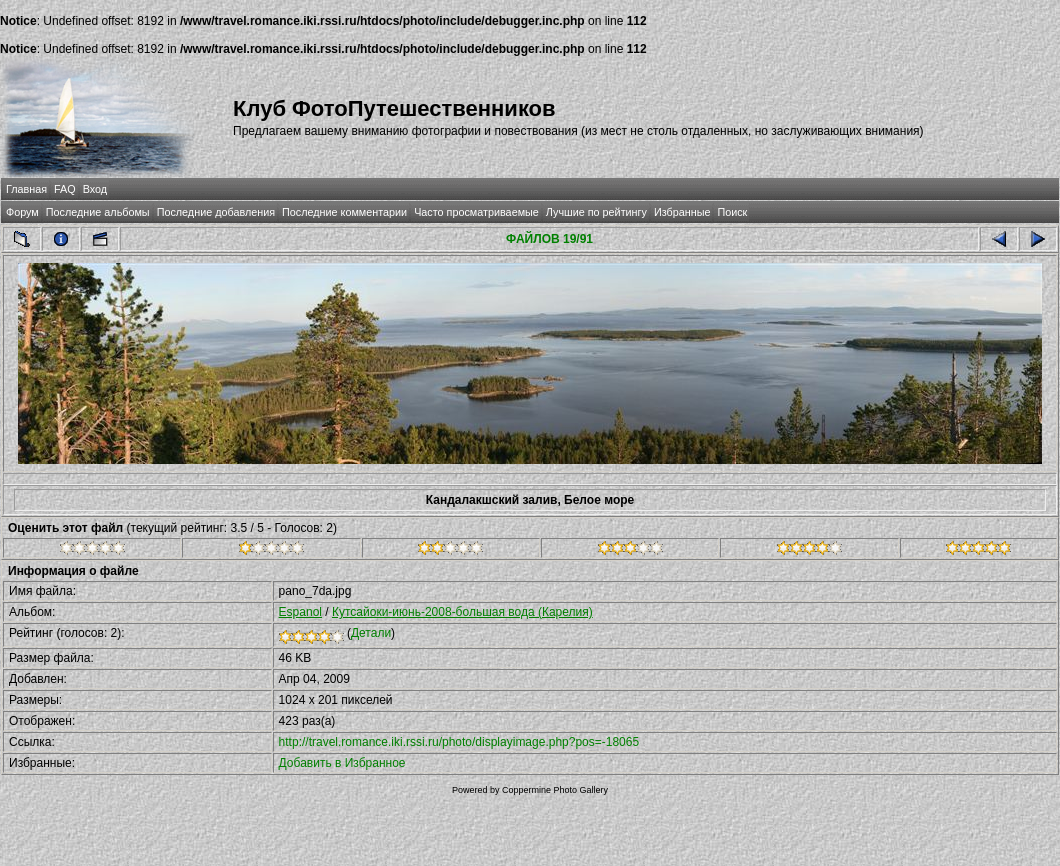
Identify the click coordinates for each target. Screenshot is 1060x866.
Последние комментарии (344, 212)
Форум (22, 212)
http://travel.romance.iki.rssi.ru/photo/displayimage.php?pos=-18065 (459, 742)
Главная (26, 189)
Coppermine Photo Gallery (555, 790)
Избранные (682, 212)
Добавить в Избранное (342, 763)
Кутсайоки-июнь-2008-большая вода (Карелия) (462, 612)
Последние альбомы (98, 212)
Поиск (732, 212)
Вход (95, 189)
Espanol (300, 612)
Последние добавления (216, 212)
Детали (371, 633)
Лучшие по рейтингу (596, 212)
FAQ (65, 189)
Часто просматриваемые (476, 212)
